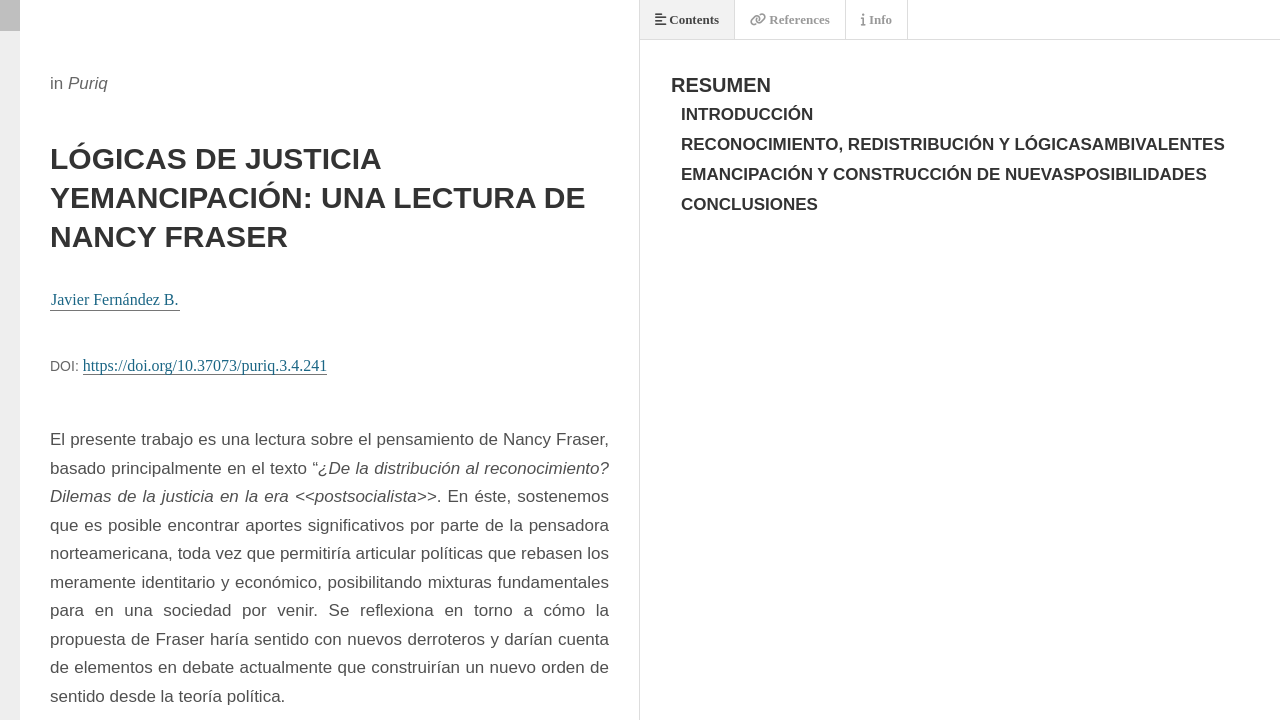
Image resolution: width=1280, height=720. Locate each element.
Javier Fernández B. (115, 299)
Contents (687, 19)
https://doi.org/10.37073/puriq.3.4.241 (205, 365)
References (790, 19)
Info (876, 19)
